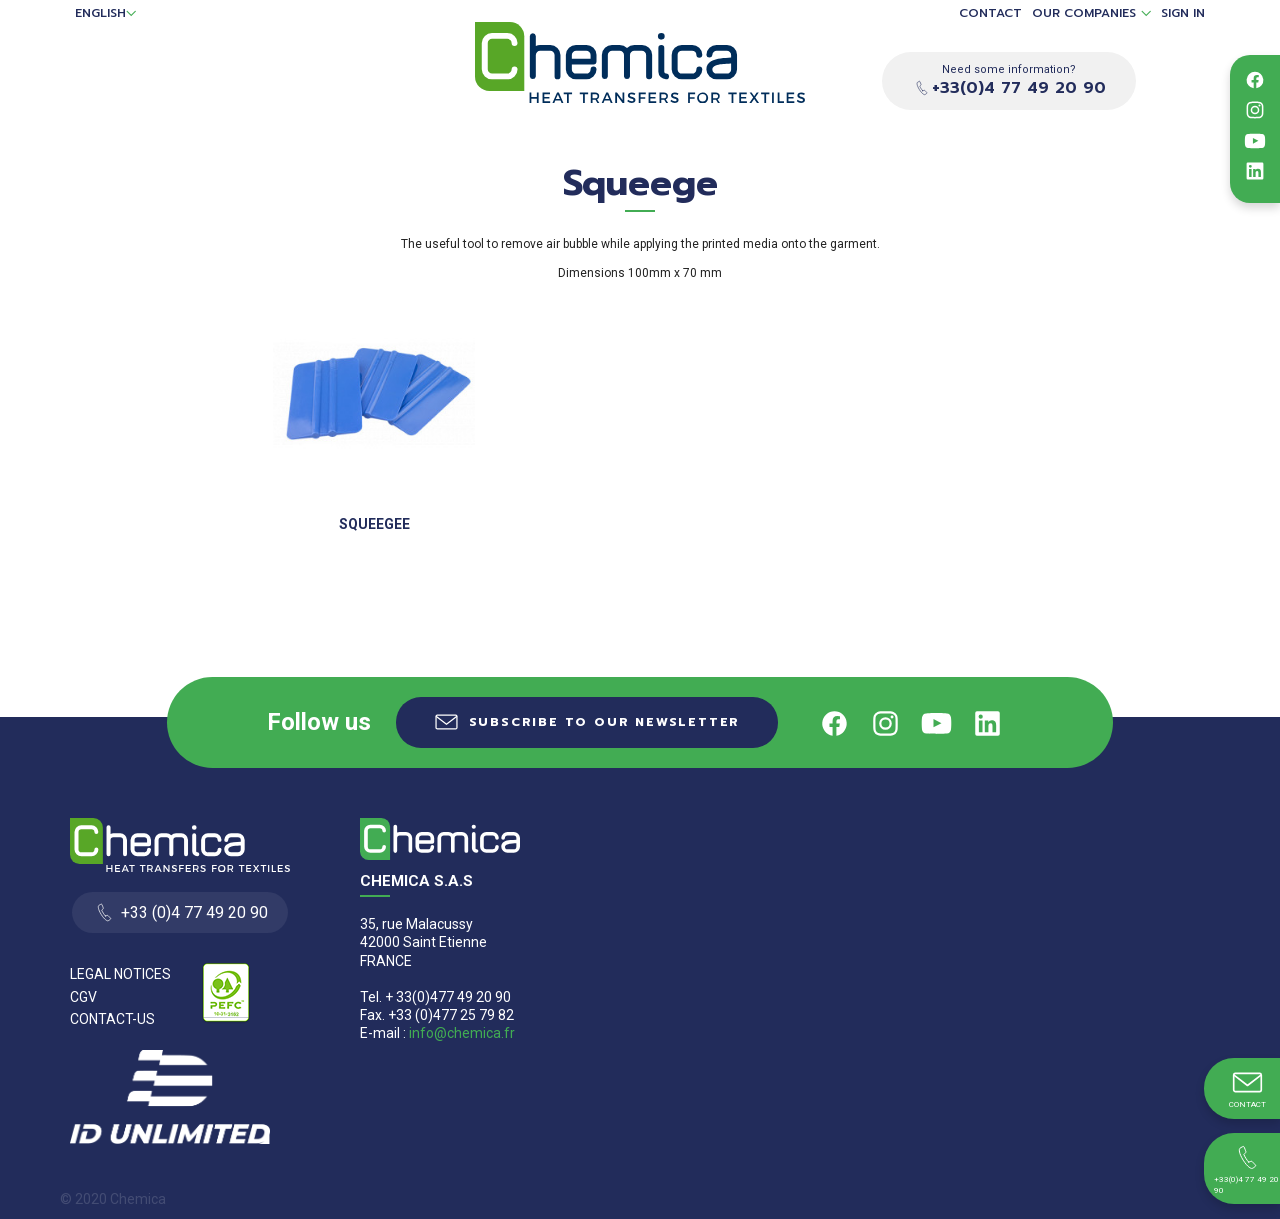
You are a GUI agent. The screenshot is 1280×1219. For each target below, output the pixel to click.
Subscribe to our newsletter (605, 722)
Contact (990, 13)
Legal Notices (120, 974)
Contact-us (112, 1019)
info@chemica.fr (462, 1033)
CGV (83, 997)
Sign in (1183, 13)
